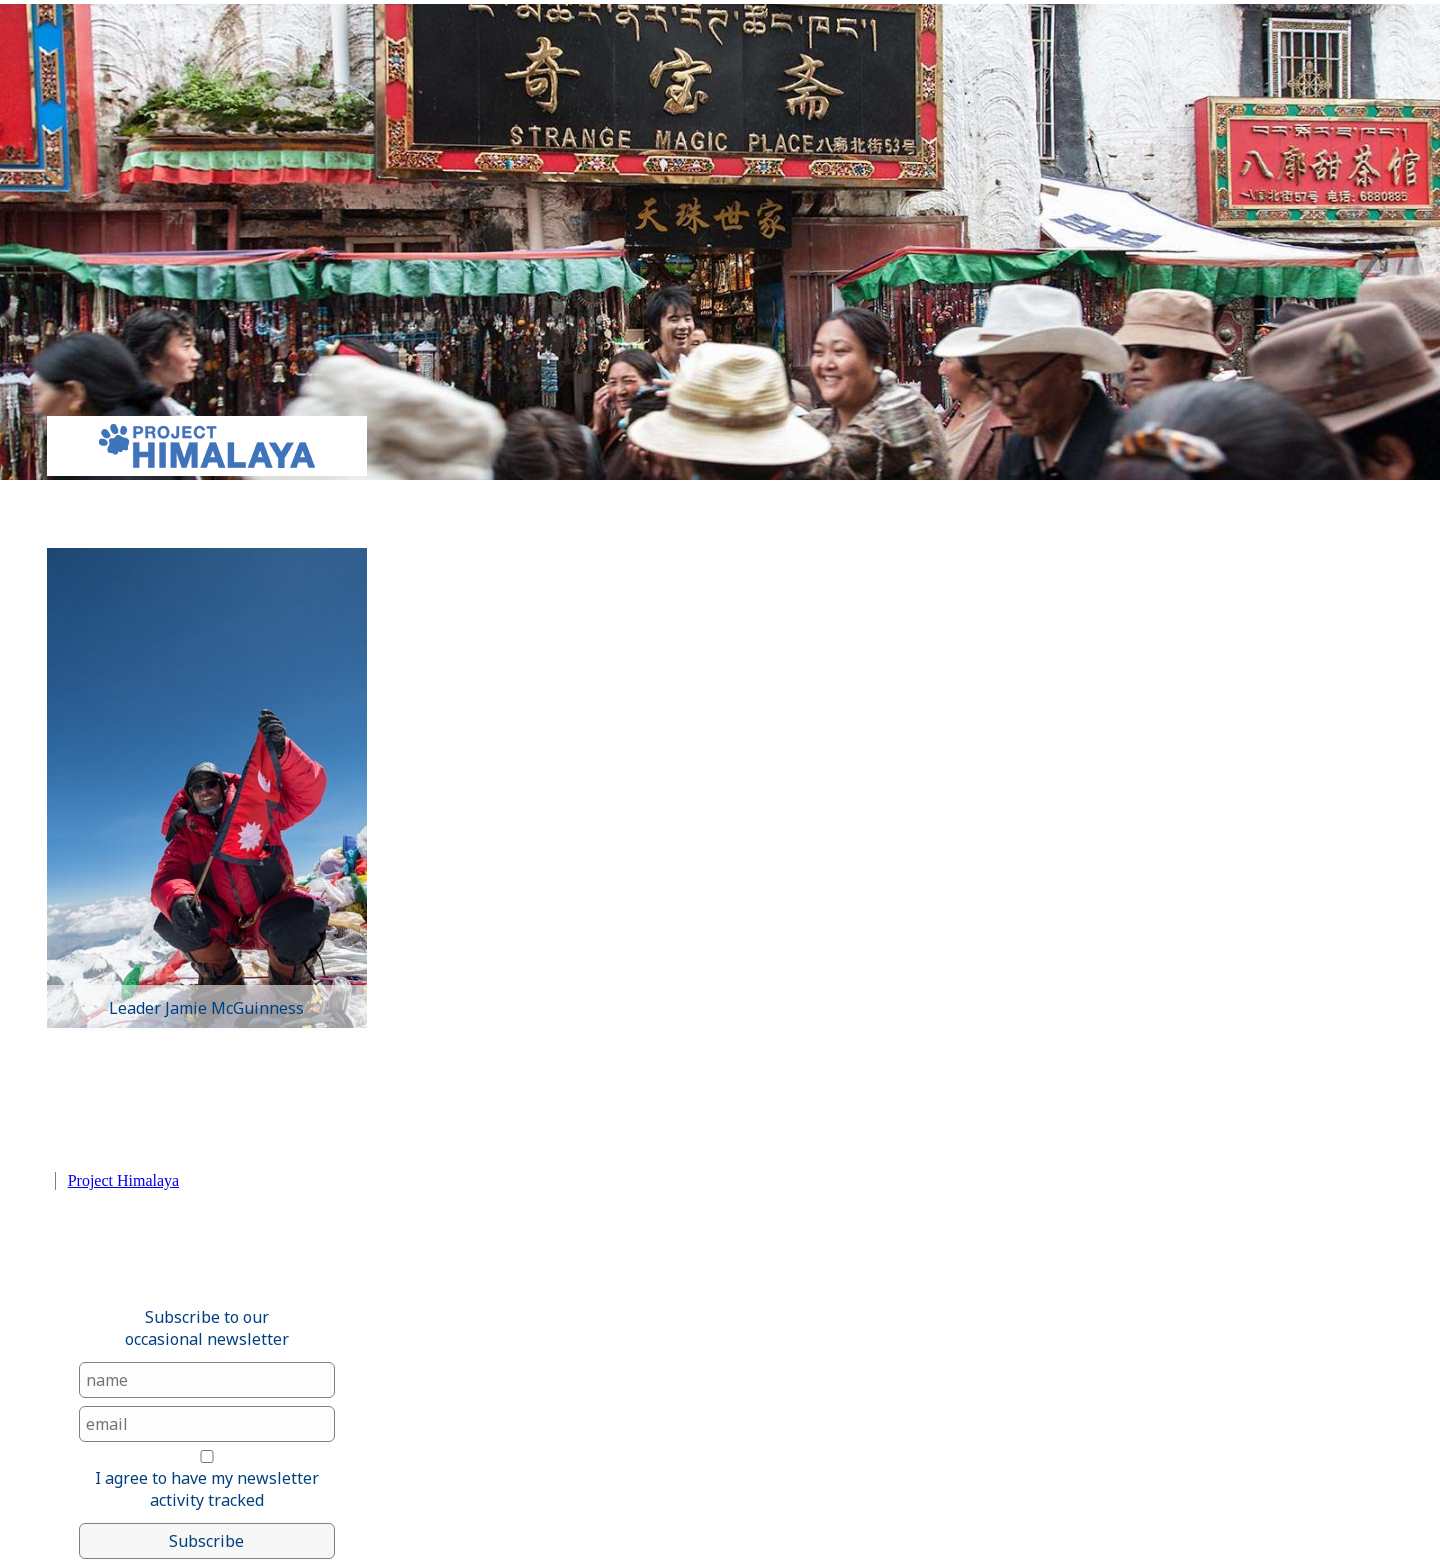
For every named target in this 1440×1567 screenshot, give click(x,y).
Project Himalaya (124, 1180)
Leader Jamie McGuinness (206, 1008)
